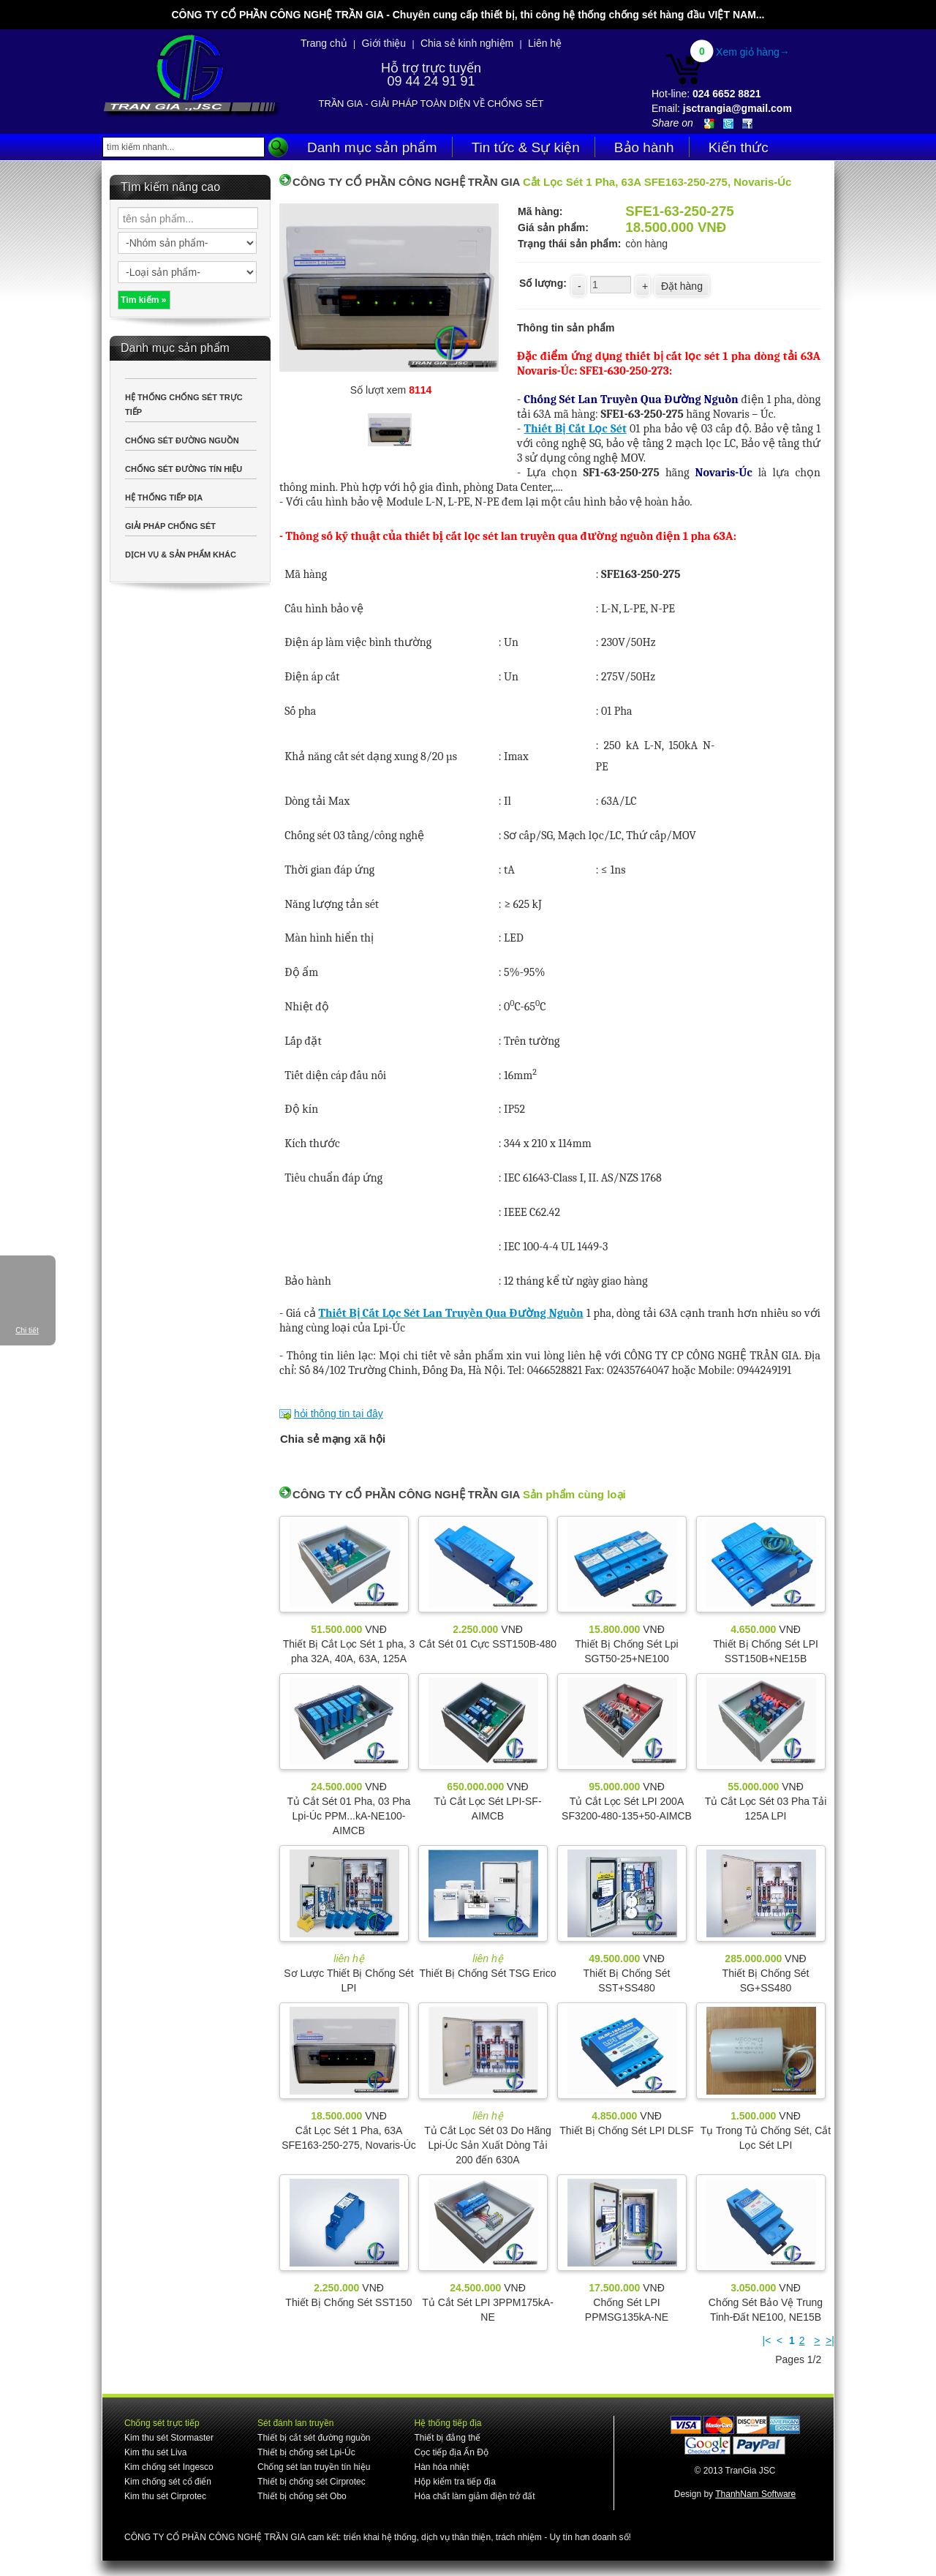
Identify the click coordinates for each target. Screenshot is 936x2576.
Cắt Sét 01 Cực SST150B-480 (487, 1644)
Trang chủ (324, 43)
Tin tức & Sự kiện (526, 147)
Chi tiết (27, 1330)
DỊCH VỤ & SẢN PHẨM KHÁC (180, 554)
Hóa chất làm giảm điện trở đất (474, 2496)
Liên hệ (545, 43)
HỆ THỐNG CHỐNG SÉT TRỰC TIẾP (184, 404)
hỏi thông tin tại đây (338, 1413)
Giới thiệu (384, 43)
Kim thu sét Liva (155, 2452)
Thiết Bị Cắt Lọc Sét (575, 428)
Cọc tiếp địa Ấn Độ (451, 2452)
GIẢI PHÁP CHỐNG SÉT (170, 526)
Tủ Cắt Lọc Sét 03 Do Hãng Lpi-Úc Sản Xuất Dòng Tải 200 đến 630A (487, 2145)
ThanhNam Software (755, 2494)
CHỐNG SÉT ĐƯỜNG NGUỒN (182, 440)
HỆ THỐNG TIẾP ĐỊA (164, 497)
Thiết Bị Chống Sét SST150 (348, 2302)
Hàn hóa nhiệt (441, 2467)
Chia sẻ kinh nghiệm (466, 43)
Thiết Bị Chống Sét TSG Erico (487, 1973)
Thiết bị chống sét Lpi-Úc (306, 2452)
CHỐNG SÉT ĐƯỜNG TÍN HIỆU (183, 469)
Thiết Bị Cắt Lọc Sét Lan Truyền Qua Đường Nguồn (451, 1313)
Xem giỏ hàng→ (753, 52)
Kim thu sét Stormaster (169, 2438)
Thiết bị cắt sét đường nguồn (313, 2438)
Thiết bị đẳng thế (447, 2438)
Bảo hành (644, 147)
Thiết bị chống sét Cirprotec (311, 2482)
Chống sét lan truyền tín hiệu (313, 2467)
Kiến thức (739, 147)
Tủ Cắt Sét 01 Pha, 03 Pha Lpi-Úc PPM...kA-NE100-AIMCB (349, 1815)
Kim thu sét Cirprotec (165, 2496)
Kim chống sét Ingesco (169, 2467)
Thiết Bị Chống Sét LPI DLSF (626, 2130)
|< (767, 2340)
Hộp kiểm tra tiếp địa (454, 2482)
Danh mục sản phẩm (372, 147)
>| (830, 2340)
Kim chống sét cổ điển (167, 2482)
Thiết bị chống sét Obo (302, 2496)
